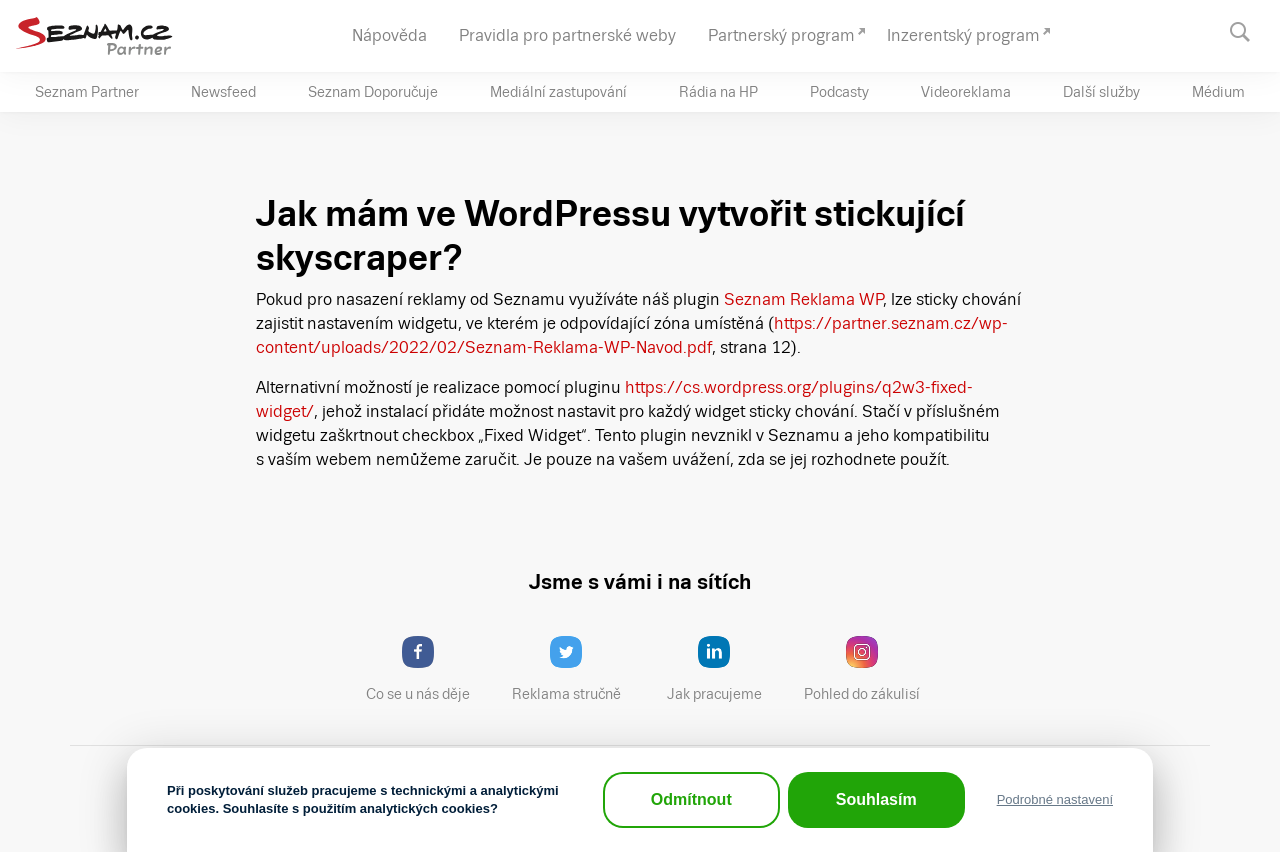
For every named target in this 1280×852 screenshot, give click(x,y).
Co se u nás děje (428, 669)
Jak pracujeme (727, 669)
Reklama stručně (575, 669)
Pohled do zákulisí (869, 669)
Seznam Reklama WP (804, 299)
